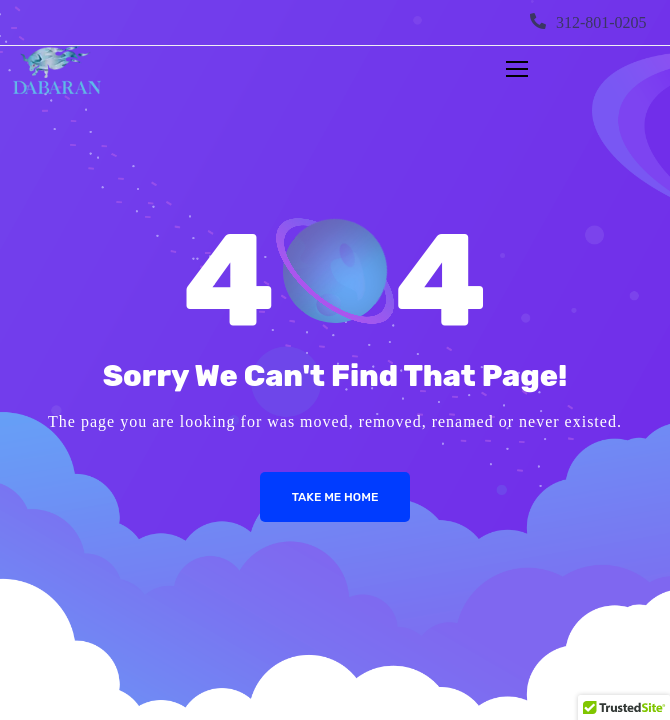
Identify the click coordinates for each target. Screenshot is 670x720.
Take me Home (335, 497)
